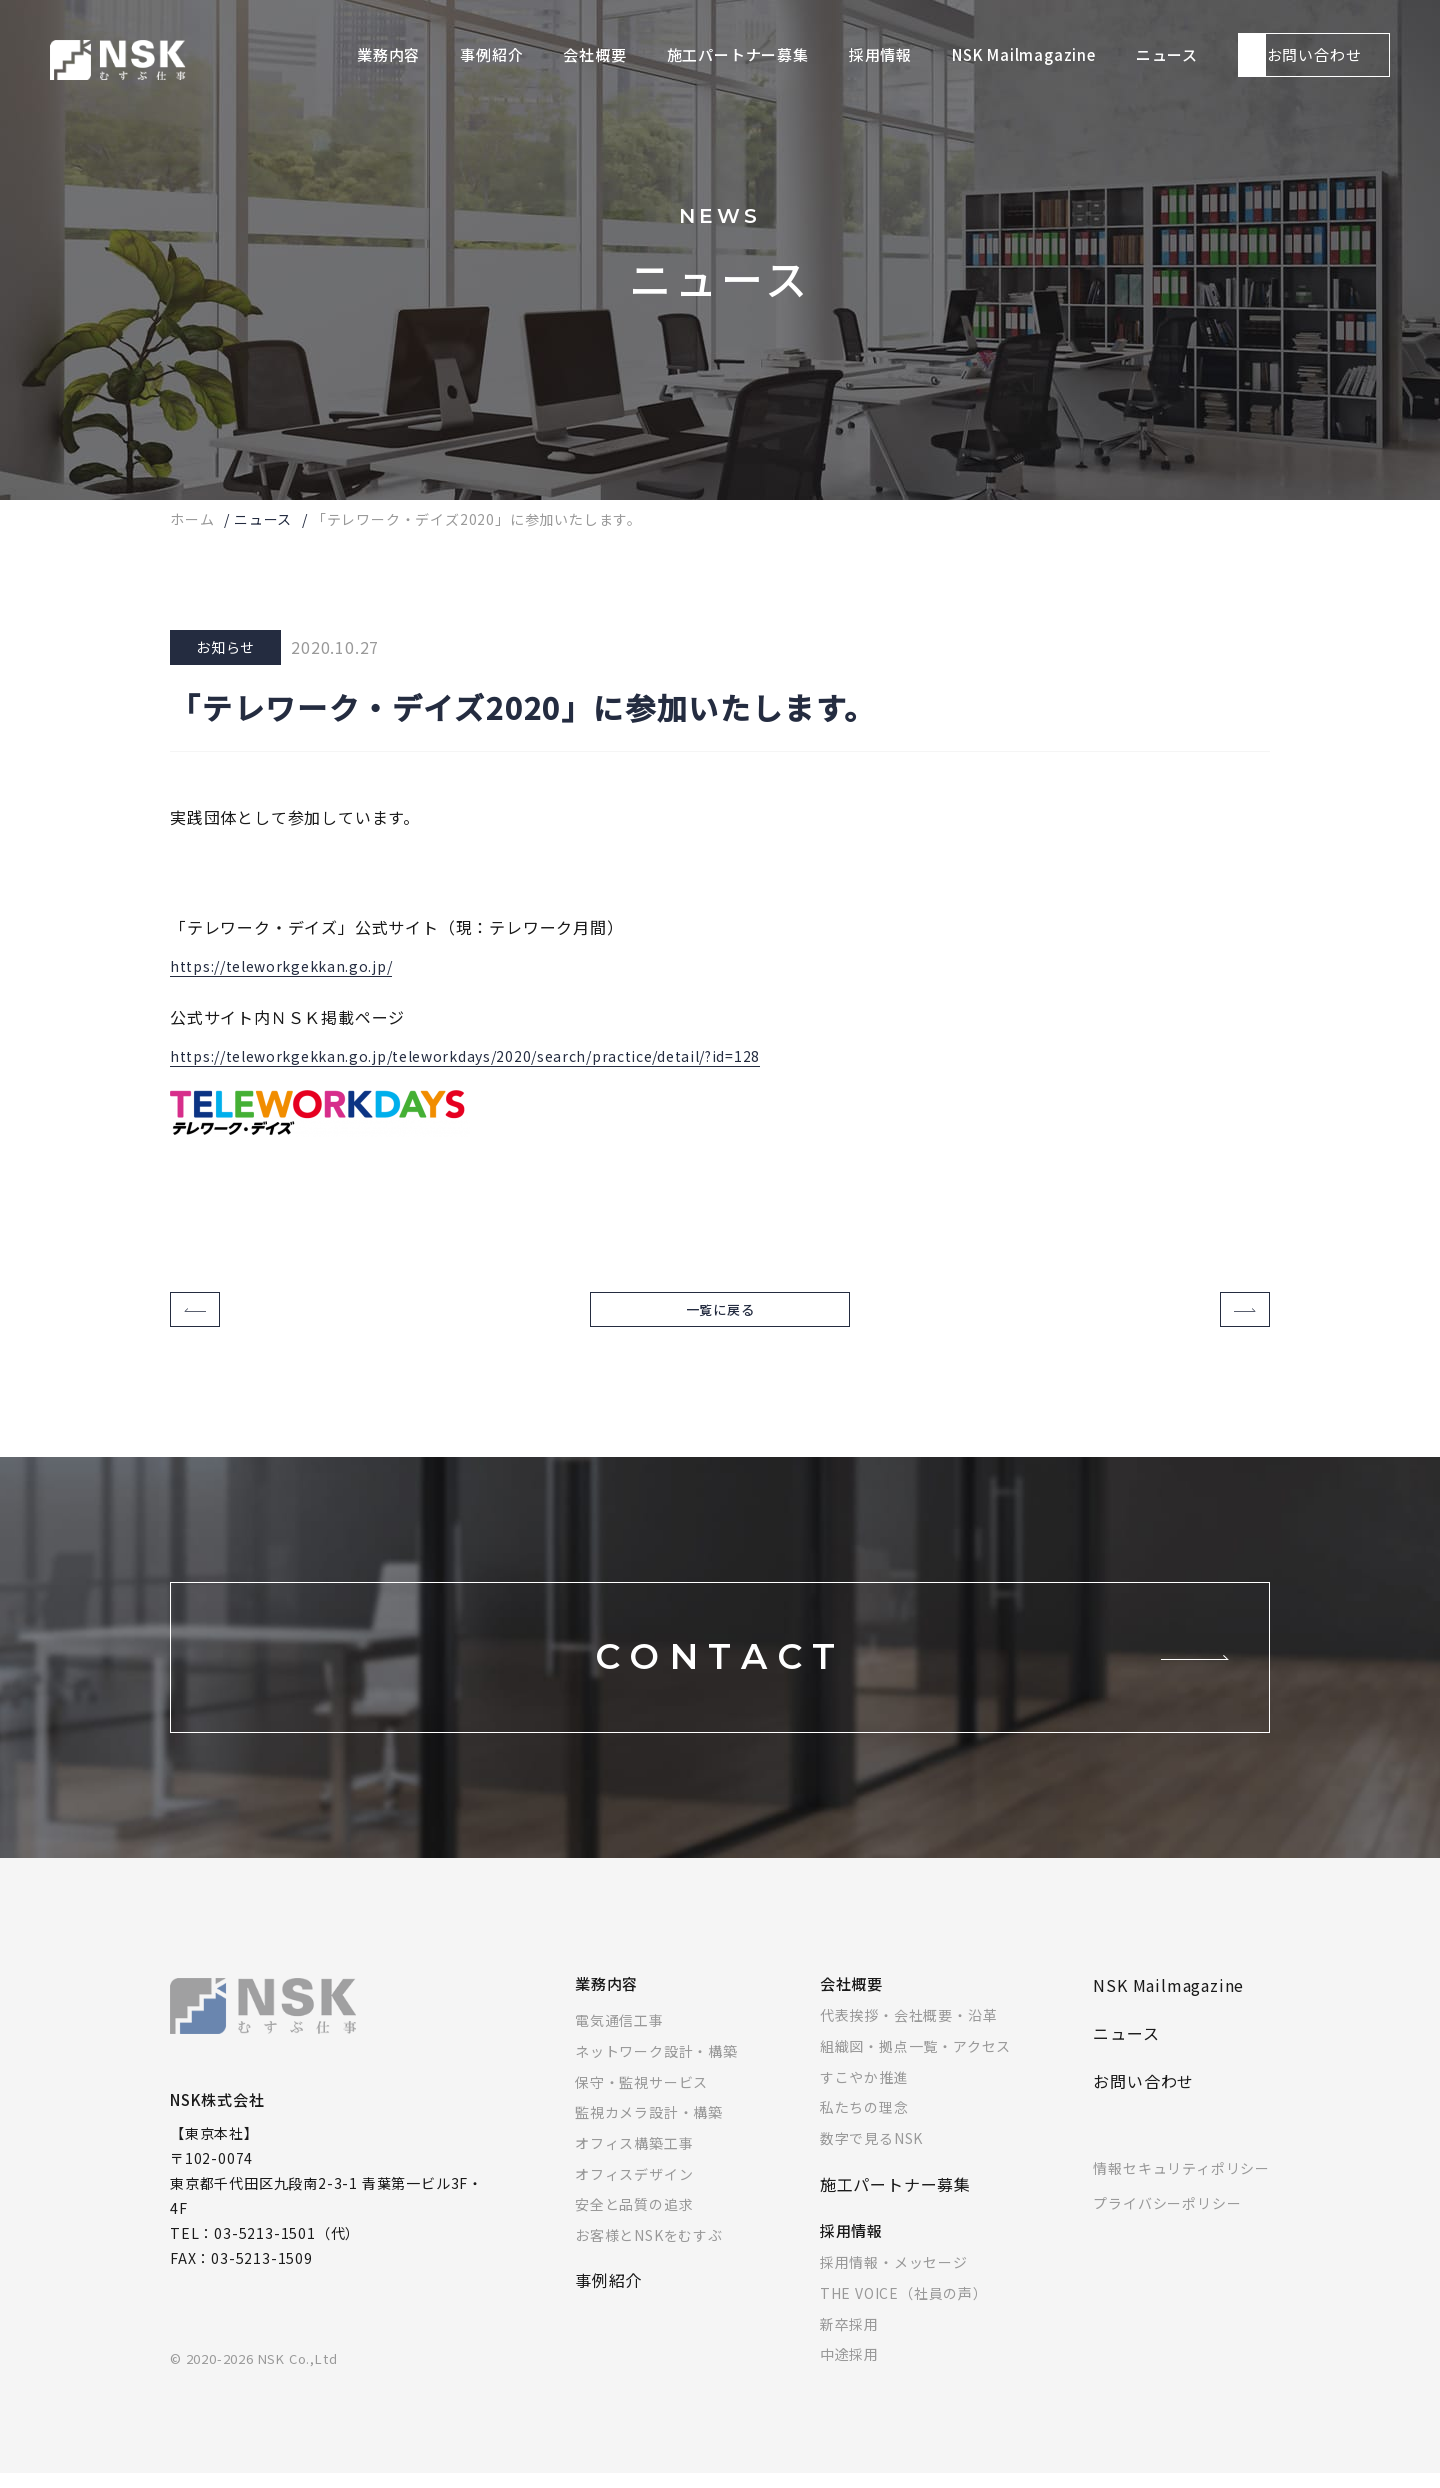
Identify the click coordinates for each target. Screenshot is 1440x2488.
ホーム (192, 519)
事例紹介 (608, 2295)
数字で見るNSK (871, 2153)
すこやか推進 (864, 2092)
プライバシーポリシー (1167, 2218)
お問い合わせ (1143, 2096)
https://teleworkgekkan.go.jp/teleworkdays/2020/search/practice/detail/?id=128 (502, 1052)
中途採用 (849, 2369)
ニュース (263, 519)
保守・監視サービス (641, 2097)
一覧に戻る (720, 1317)
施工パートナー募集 (895, 2199)
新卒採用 (849, 2339)
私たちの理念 (864, 2122)
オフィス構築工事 (634, 2158)
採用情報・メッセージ (894, 2277)
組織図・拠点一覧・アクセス (915, 2061)
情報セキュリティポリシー (1181, 2183)
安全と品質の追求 (634, 2219)
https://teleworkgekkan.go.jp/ (294, 962)
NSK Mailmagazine (1168, 2000)
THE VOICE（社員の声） (904, 2308)
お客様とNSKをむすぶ (649, 2250)
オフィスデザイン (634, 2189)
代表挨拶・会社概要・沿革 (909, 2030)
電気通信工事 (619, 2035)
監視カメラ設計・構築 (649, 2127)
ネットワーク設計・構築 (656, 2066)
